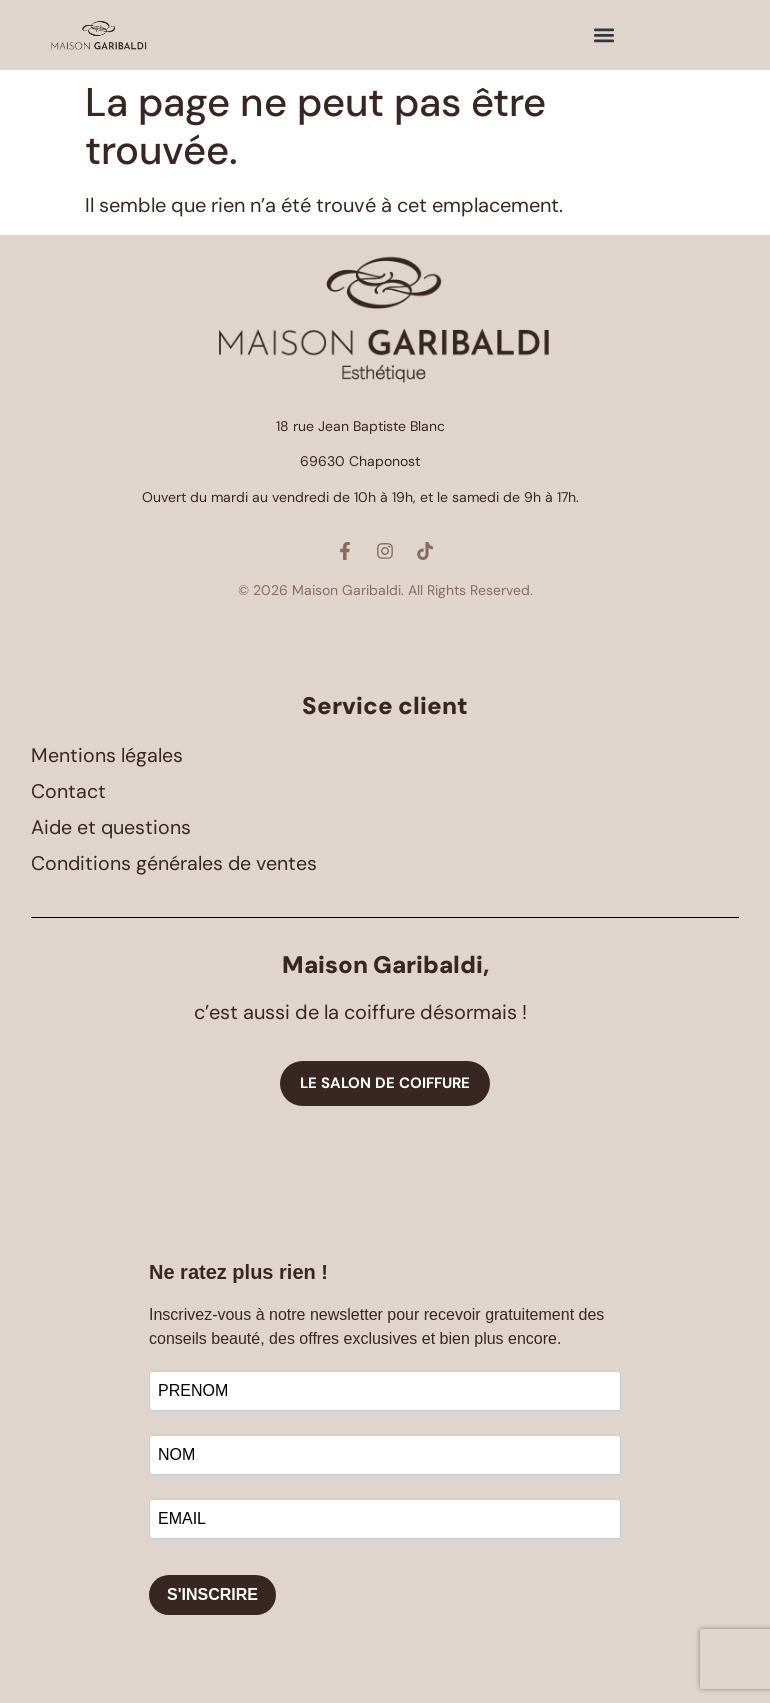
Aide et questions (112, 828)
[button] (604, 35)
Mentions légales (107, 756)
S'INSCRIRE (212, 1594)
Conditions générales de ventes (175, 864)
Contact (68, 792)
